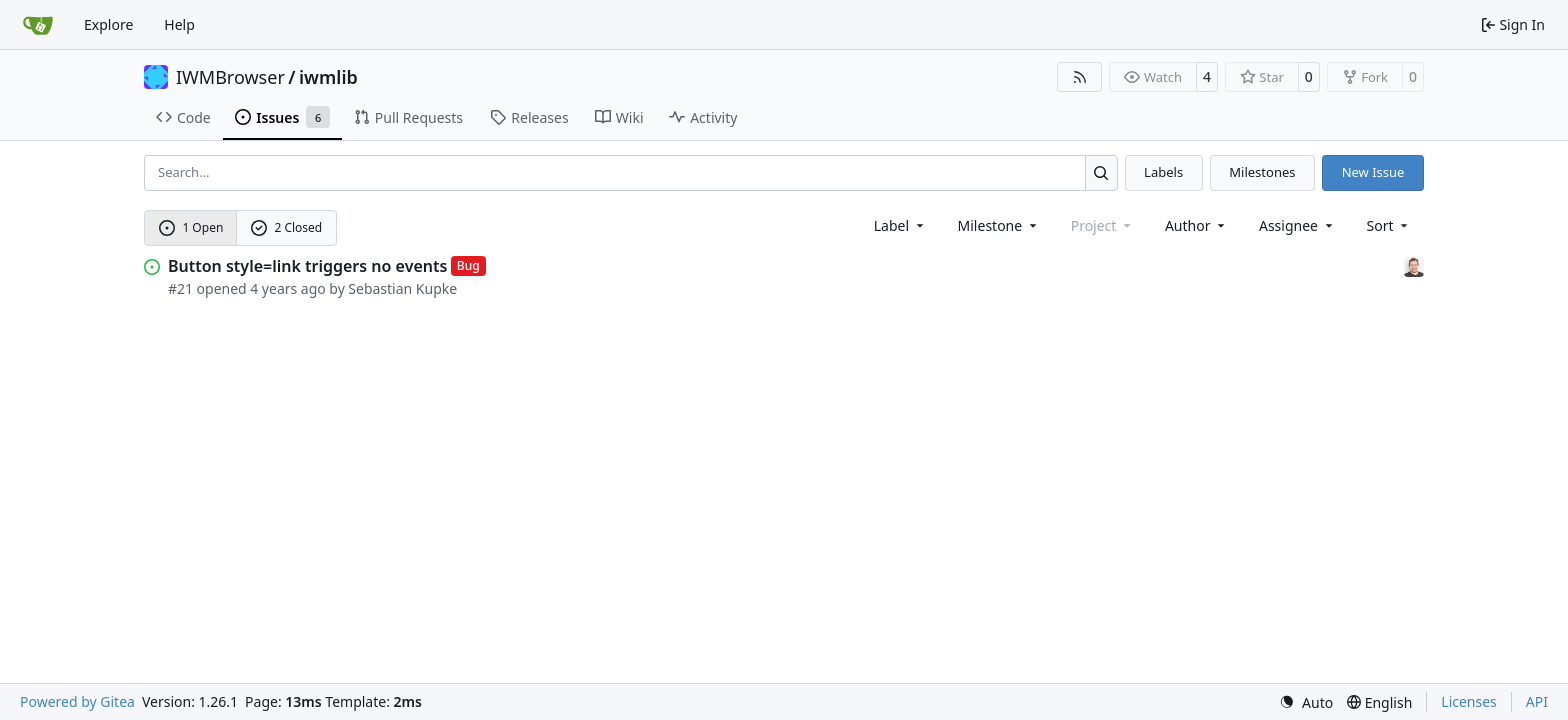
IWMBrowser (230, 77)
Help (179, 24)
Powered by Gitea (77, 701)
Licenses (1469, 701)
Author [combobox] (1196, 225)
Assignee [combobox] (1297, 225)
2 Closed (287, 227)
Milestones (1262, 172)
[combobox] (900, 225)
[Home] (38, 25)
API (1537, 701)
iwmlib (328, 77)
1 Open (191, 227)
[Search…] (1101, 172)
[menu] (1389, 225)
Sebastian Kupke (402, 288)
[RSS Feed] (1080, 77)
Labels (1163, 172)
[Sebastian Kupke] (1414, 265)
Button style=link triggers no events (307, 266)
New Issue (1373, 172)
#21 (180, 288)
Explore (108, 24)
